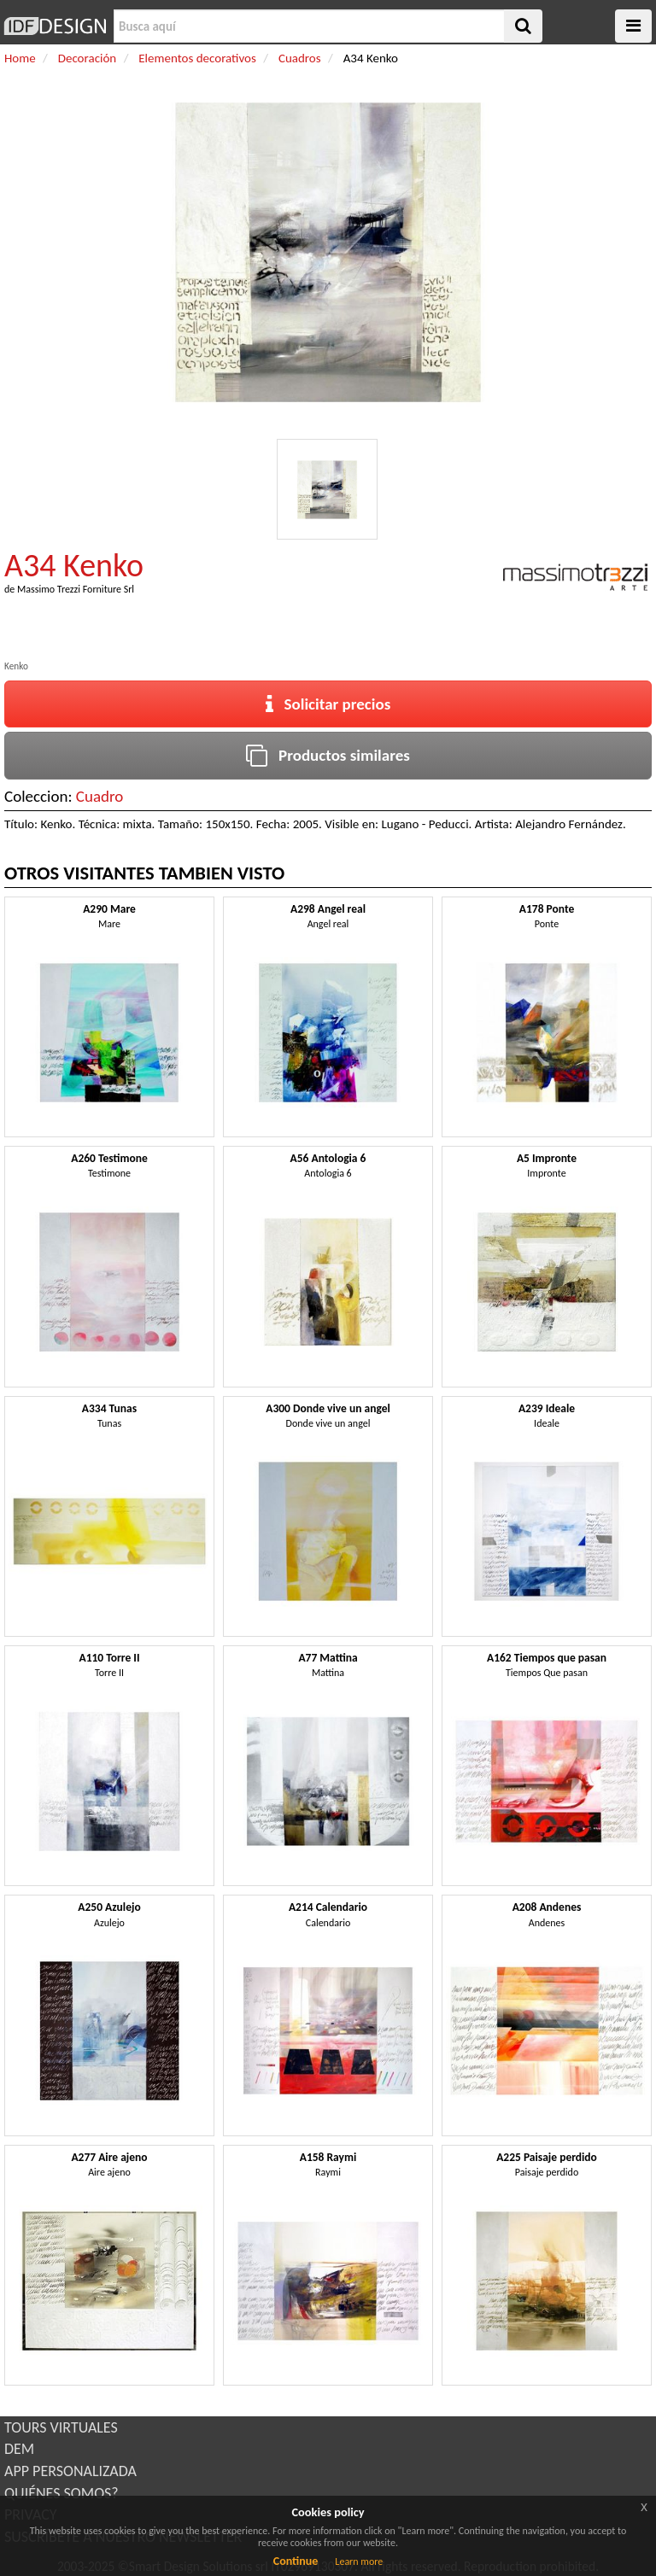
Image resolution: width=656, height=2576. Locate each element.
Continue (296, 2561)
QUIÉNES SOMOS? (61, 2493)
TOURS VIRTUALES (61, 2427)
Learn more (359, 2561)
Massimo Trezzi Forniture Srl (75, 589)
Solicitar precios (328, 704)
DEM (19, 2448)
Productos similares (328, 755)
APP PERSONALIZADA (70, 2471)
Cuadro (100, 796)
